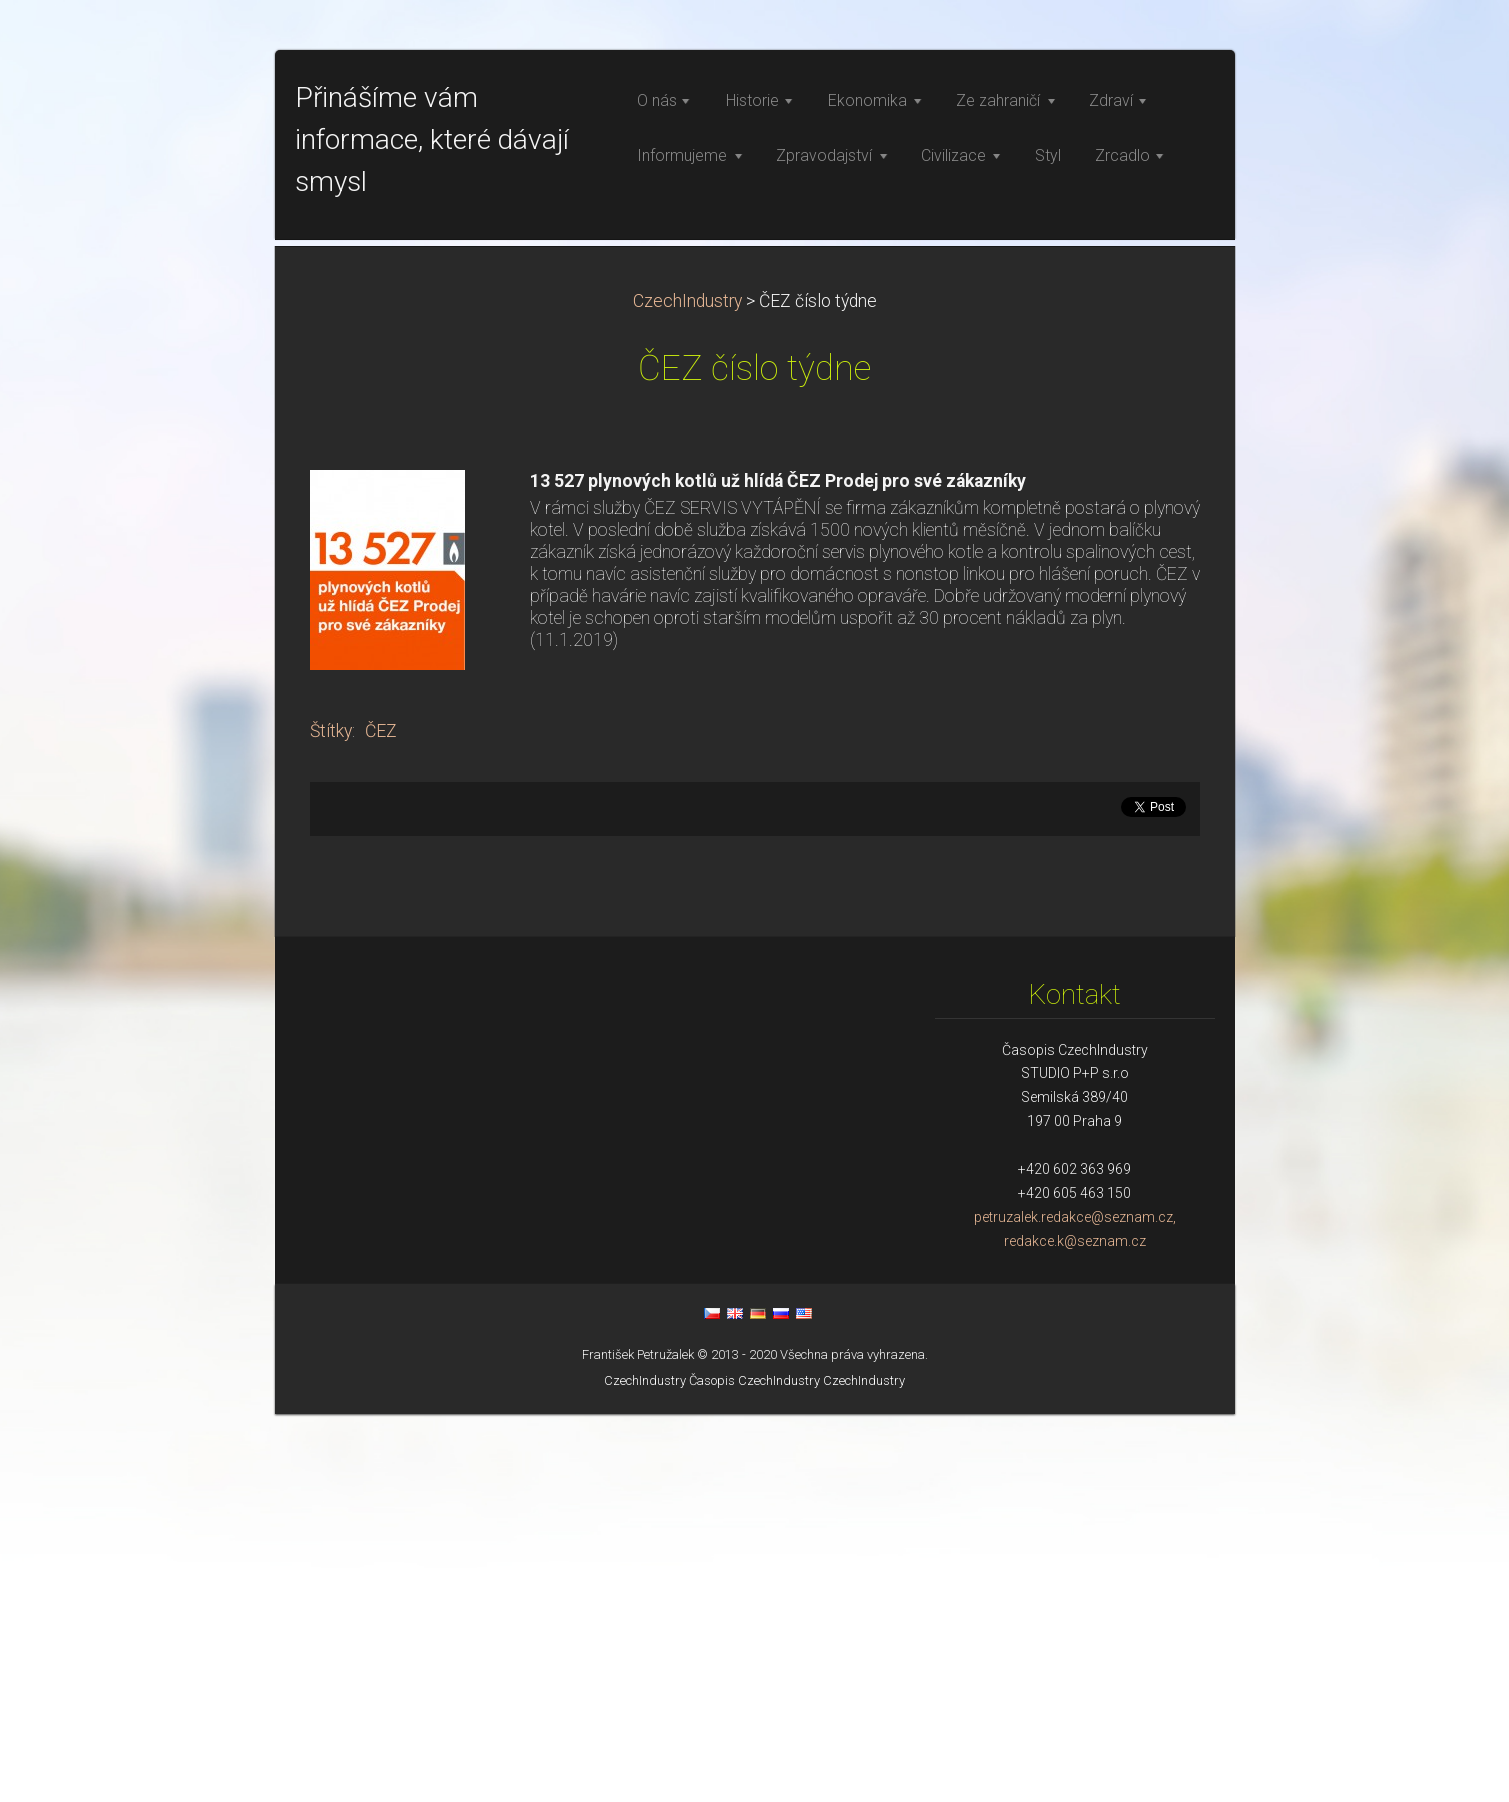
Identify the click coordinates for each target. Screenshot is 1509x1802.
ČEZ (381, 1119)
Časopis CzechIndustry (754, 1768)
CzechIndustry (687, 689)
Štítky (331, 1119)
